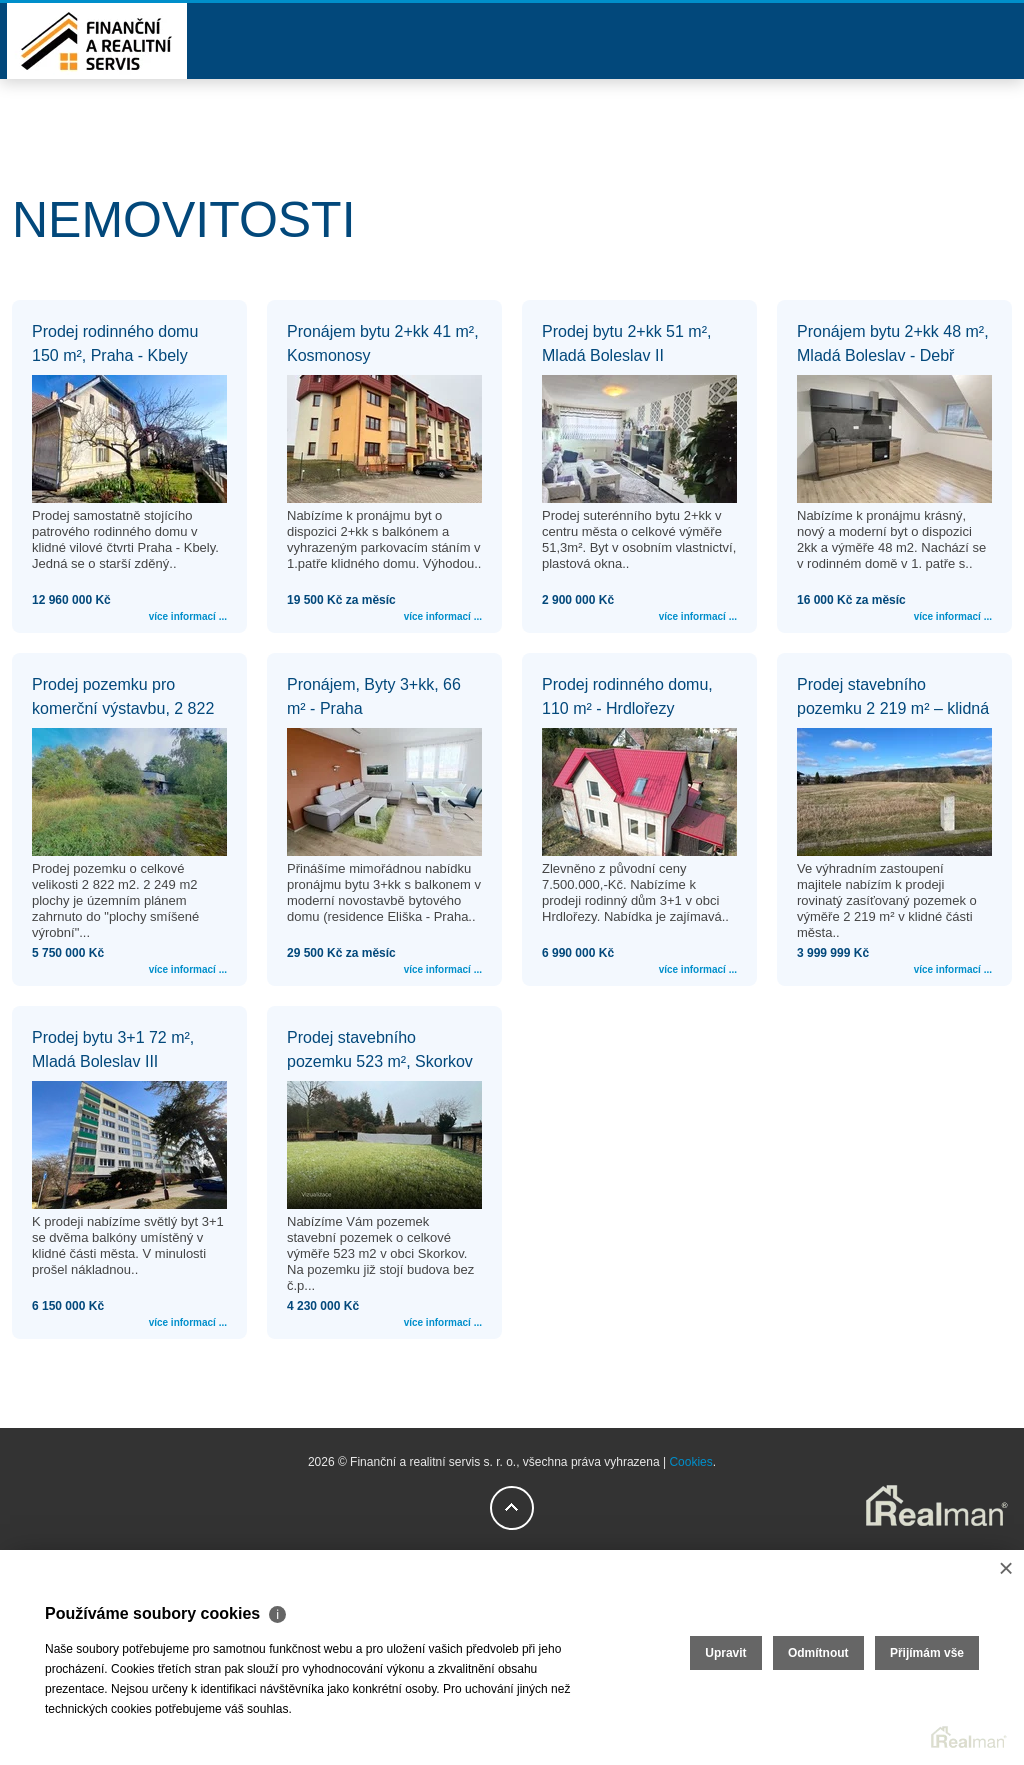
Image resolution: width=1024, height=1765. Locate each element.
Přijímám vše (927, 1653)
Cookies (690, 1462)
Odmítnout (818, 1653)
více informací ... (188, 616)
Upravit (725, 1653)
